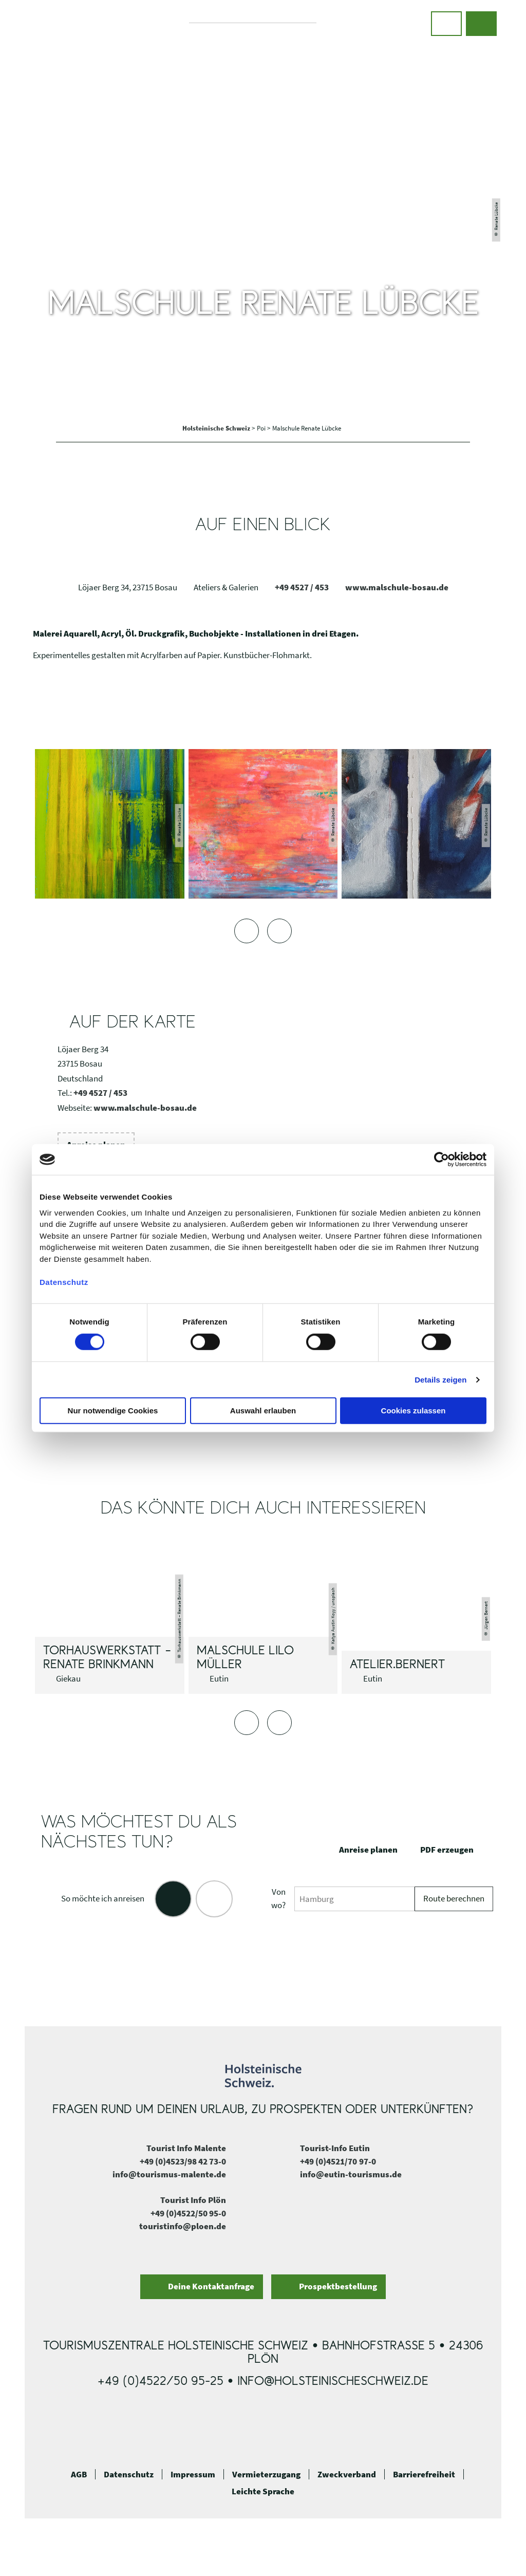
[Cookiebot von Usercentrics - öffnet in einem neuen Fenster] (441, 1159)
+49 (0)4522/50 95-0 (188, 2213)
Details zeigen (440, 1379)
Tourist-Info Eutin (335, 2148)
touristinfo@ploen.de (182, 2226)
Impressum (193, 2474)
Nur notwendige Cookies (113, 1410)
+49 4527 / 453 (302, 587)
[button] (446, 23)
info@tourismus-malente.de (169, 2174)
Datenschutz (129, 2474)
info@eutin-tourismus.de (351, 2174)
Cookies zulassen (413, 1410)
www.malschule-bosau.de (396, 587)
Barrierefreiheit (424, 2474)
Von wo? (278, 1898)
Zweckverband (346, 2474)
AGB (79, 2474)
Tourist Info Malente (186, 2148)
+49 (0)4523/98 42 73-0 (183, 2161)
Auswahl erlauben (263, 1410)
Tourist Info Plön (193, 2200)
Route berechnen (453, 1898)
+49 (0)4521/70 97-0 (338, 2161)
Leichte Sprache (263, 2491)
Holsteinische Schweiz (217, 428)
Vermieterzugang (266, 2474)
